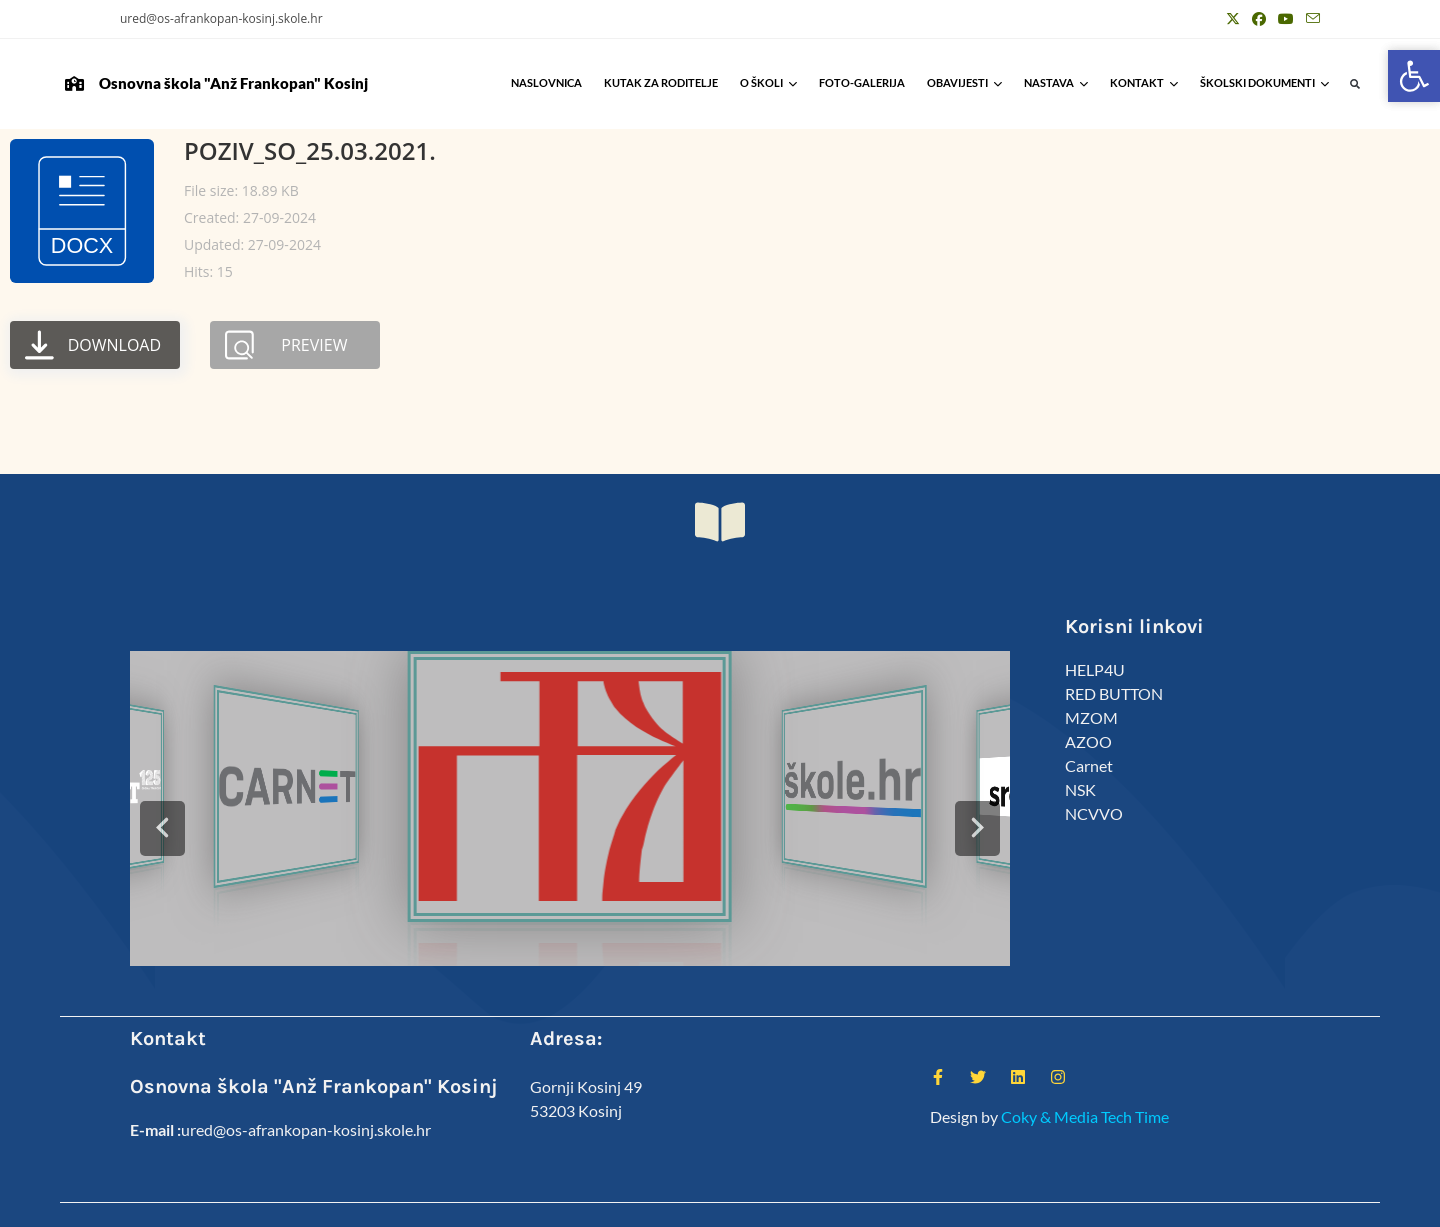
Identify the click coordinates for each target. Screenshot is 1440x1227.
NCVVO (1094, 813)
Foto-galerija (862, 82)
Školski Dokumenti (1264, 82)
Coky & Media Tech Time (1085, 1116)
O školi (768, 82)
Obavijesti (964, 82)
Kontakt (1144, 82)
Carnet (1089, 765)
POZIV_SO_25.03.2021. (310, 150)
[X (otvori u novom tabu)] (1233, 19)
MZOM (1091, 717)
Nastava (1056, 82)
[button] (1355, 84)
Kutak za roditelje (661, 82)
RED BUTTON (1114, 693)
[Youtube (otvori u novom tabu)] (1286, 19)
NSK (1080, 789)
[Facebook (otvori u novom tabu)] (1259, 19)
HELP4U (1095, 669)
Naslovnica (546, 82)
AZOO (1088, 741)
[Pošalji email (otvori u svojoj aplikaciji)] (1310, 19)
